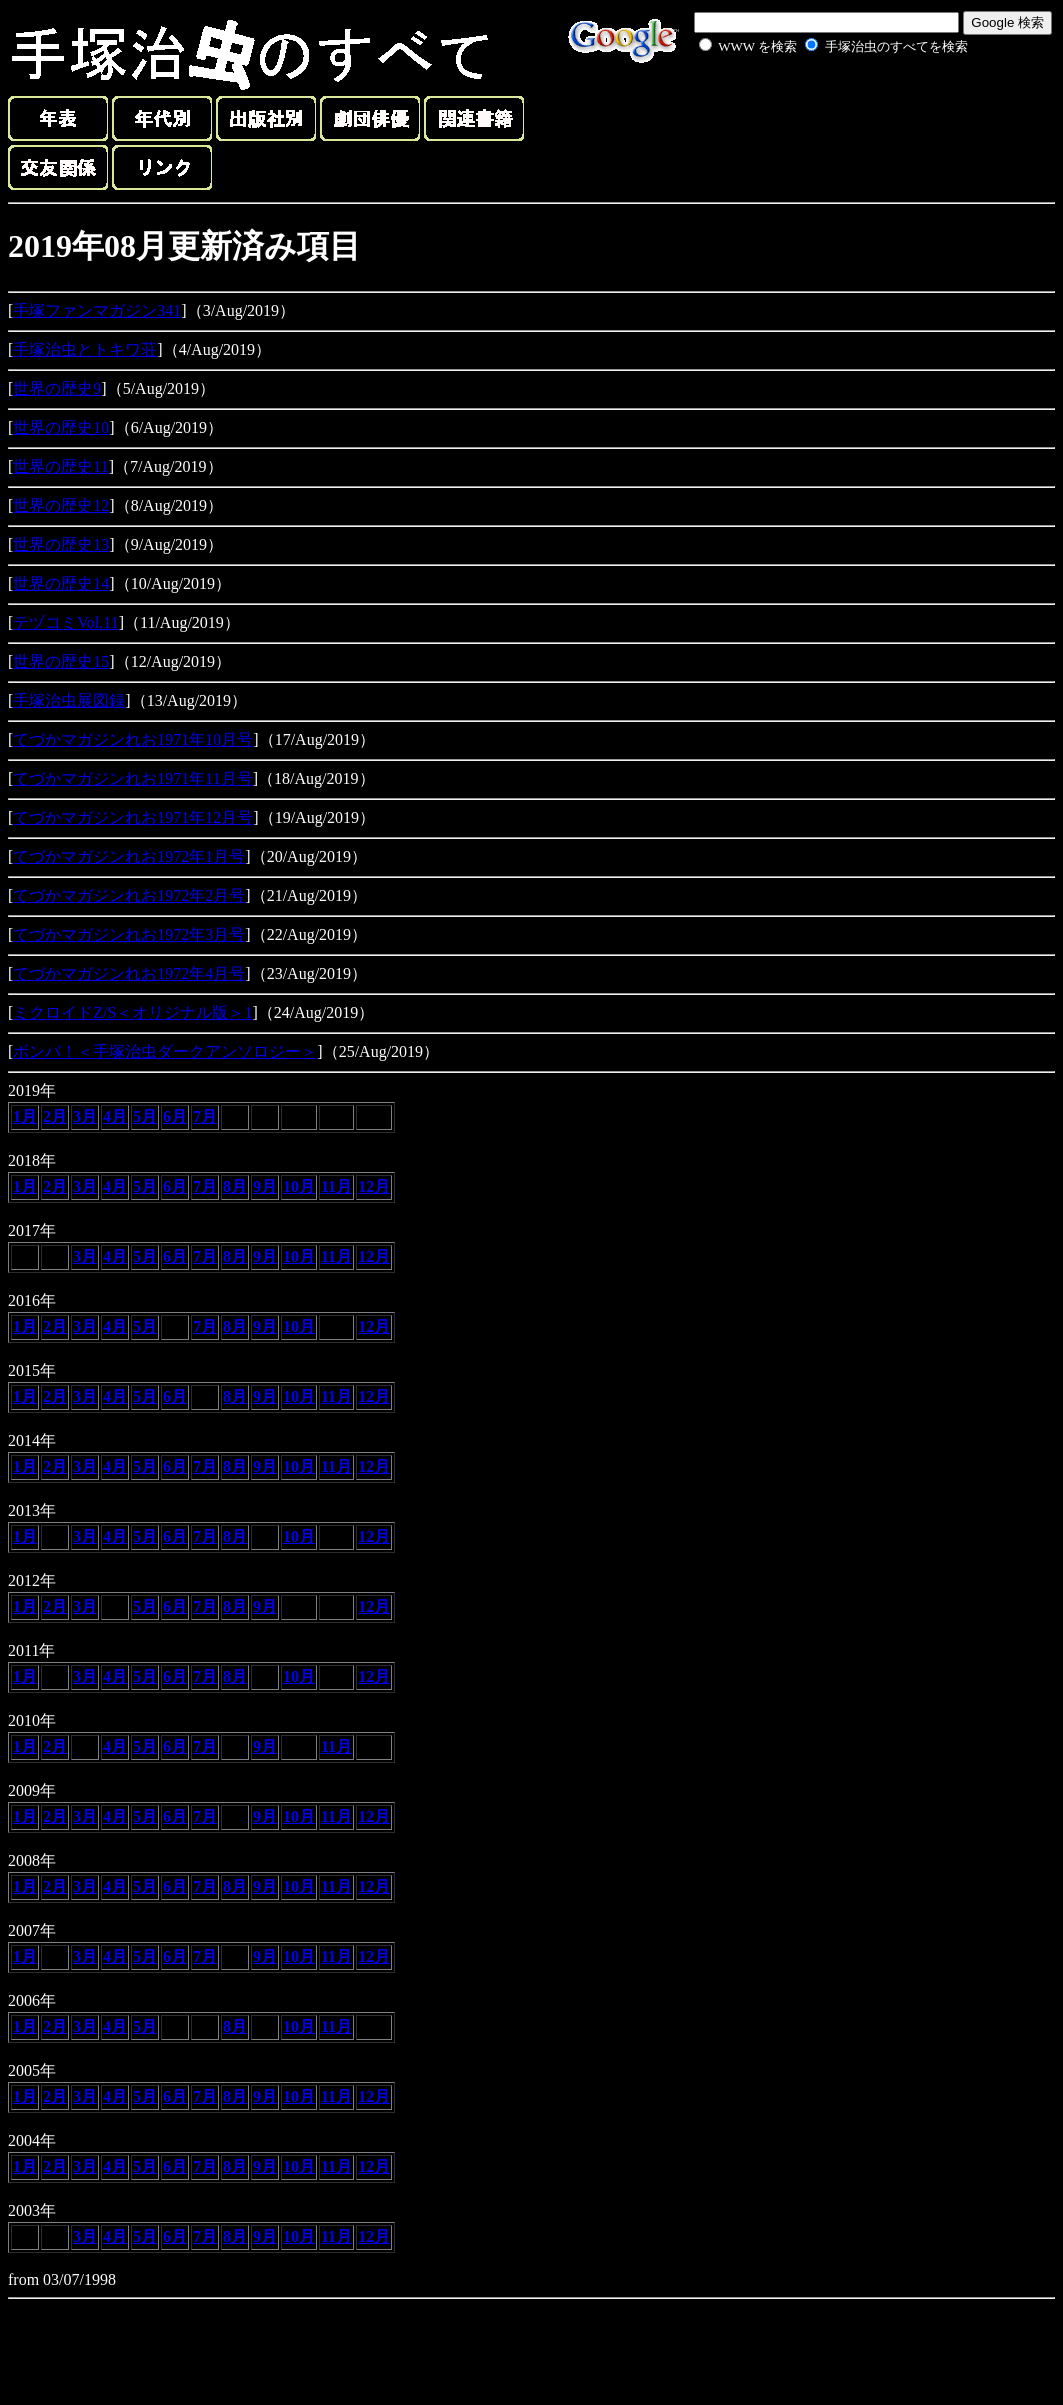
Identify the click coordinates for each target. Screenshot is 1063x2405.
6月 (175, 1116)
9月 (265, 1186)
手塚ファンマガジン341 (97, 310)
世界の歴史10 (61, 427)
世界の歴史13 (61, 544)
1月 (25, 1116)
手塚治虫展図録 (69, 700)
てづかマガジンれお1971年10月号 (133, 739)
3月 (85, 1116)
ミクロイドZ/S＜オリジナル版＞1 (132, 1012)
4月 (115, 1116)
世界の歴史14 (61, 583)
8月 (235, 1186)
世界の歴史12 (61, 505)
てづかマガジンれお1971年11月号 (132, 778)
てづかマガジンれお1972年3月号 (129, 934)
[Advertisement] (811, 104)
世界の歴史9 (57, 388)
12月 (374, 1186)
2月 (55, 1116)
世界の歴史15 (61, 661)
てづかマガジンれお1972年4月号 (129, 973)
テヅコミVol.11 (65, 622)
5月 (145, 1116)
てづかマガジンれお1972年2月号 (129, 895)
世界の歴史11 (60, 466)
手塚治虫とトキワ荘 (85, 349)
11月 (336, 1186)
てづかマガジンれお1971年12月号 (133, 817)
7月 (205, 1116)
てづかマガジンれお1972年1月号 (129, 856)
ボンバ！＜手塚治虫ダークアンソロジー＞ (165, 1051)
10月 (299, 1186)
